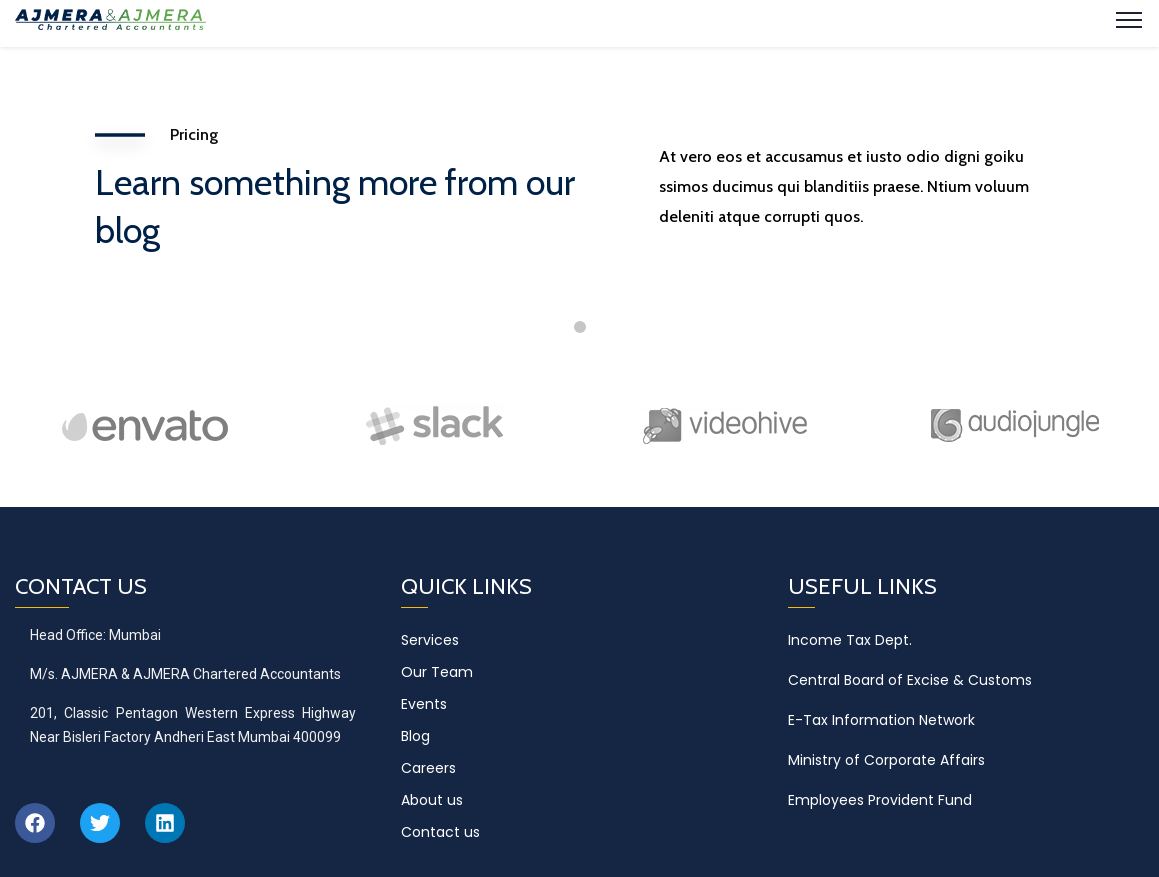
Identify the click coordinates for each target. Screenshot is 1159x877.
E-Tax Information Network (881, 720)
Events (424, 704)
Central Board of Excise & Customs (910, 680)
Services (430, 640)
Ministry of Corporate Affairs (886, 760)
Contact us (440, 832)
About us (432, 800)
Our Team (437, 672)
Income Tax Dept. (850, 640)
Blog (415, 736)
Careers (428, 768)
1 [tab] (580, 327)
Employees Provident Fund (880, 800)
